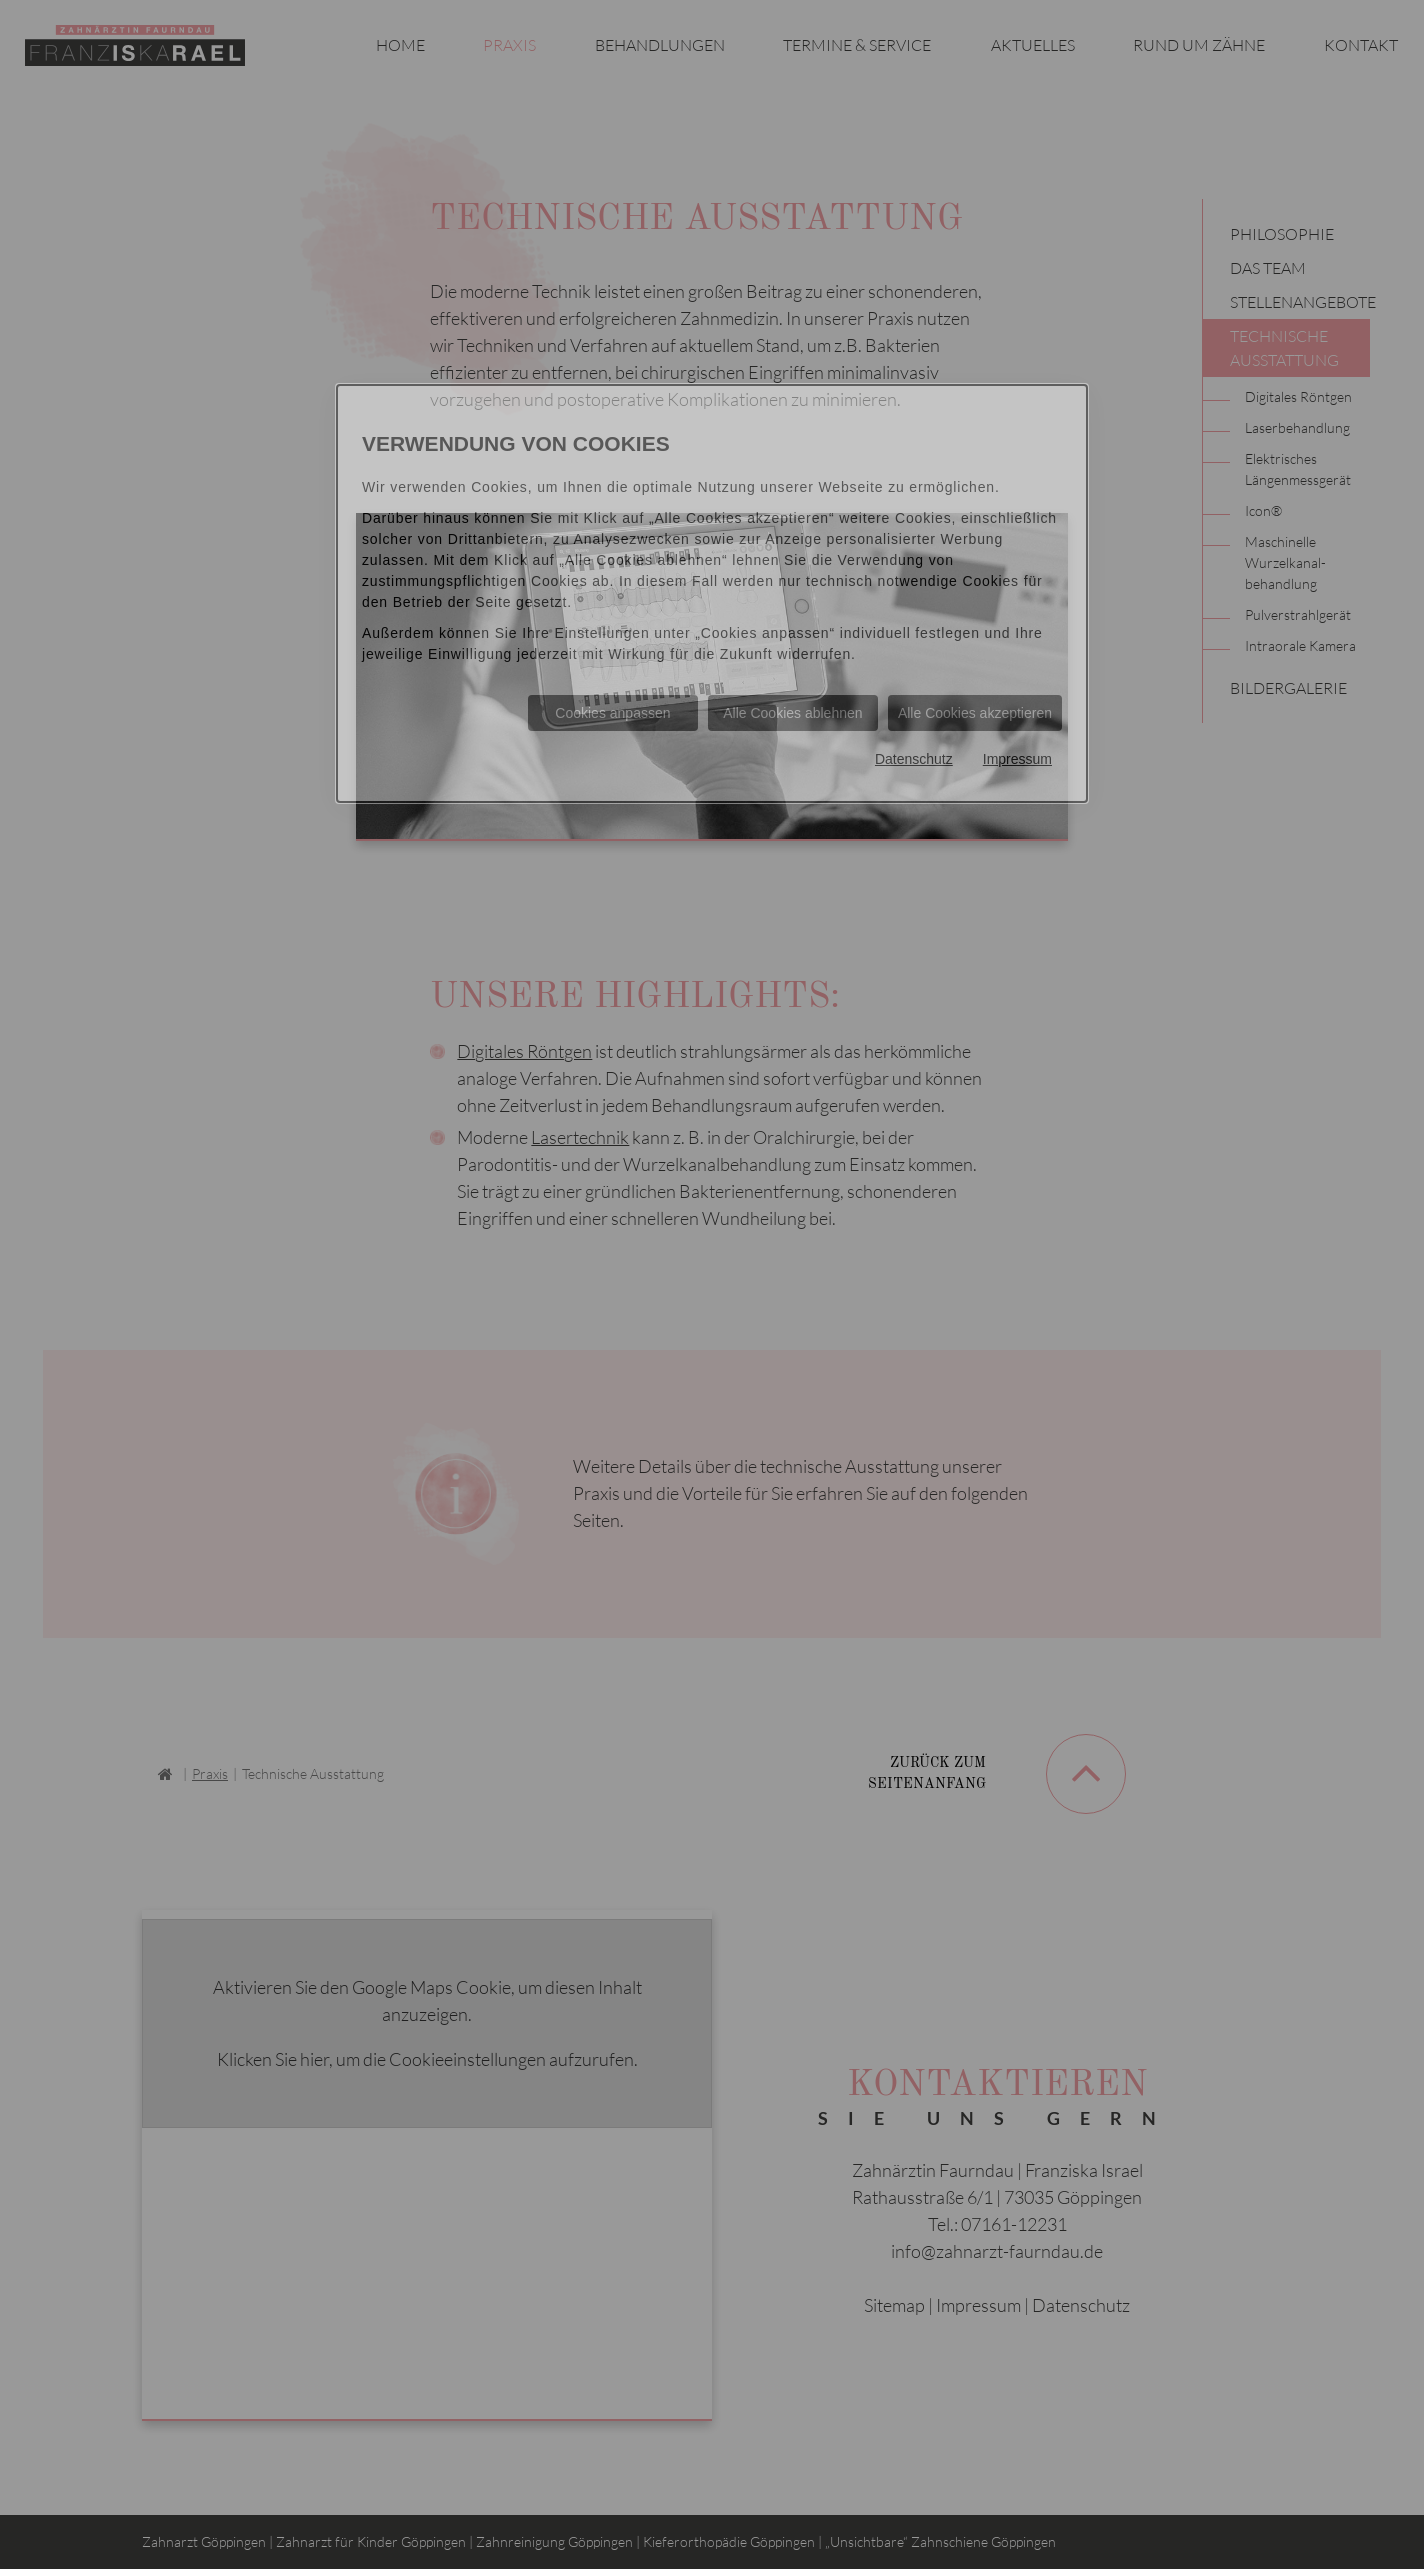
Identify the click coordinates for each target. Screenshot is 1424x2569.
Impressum (1017, 759)
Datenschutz (914, 759)
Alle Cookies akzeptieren (975, 713)
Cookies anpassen (612, 713)
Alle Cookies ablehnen (792, 713)
